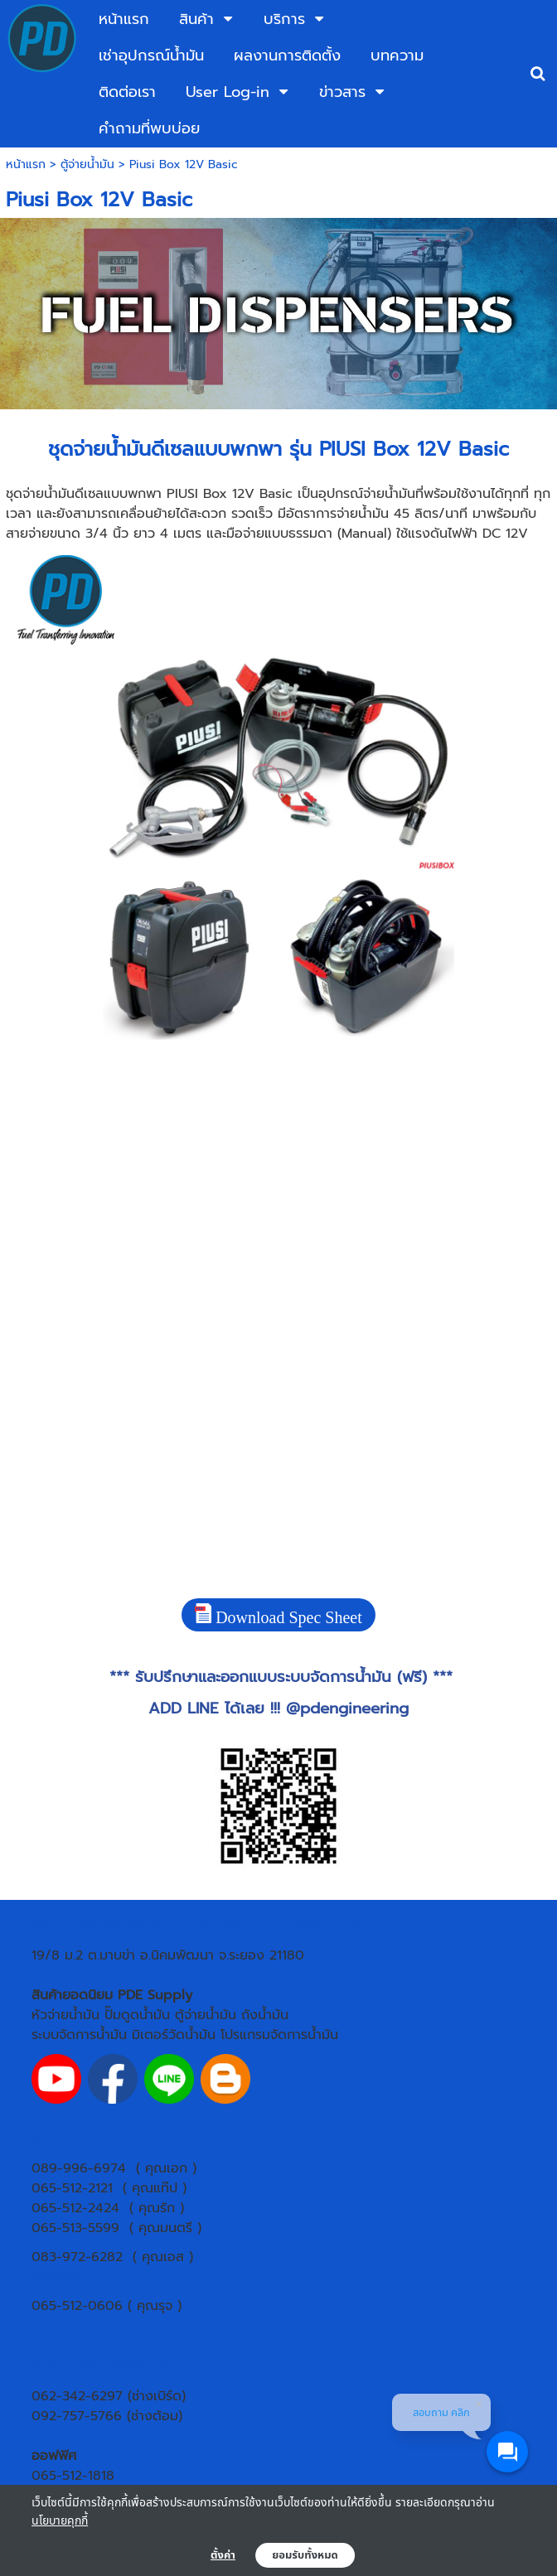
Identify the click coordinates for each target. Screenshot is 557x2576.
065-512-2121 (72, 2188)
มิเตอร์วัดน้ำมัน (174, 2035)
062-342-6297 (77, 2396)
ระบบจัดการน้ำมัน (79, 2035)
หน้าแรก (26, 164)
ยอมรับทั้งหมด (305, 2555)
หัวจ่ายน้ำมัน (65, 2015)
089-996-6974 (78, 2168)
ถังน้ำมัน (264, 2015)
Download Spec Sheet (278, 1614)
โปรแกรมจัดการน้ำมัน (279, 2035)
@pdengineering (347, 1708)
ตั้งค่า (223, 2555)
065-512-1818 (72, 2476)
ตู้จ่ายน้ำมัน (87, 164)
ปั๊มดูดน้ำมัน (137, 2015)
